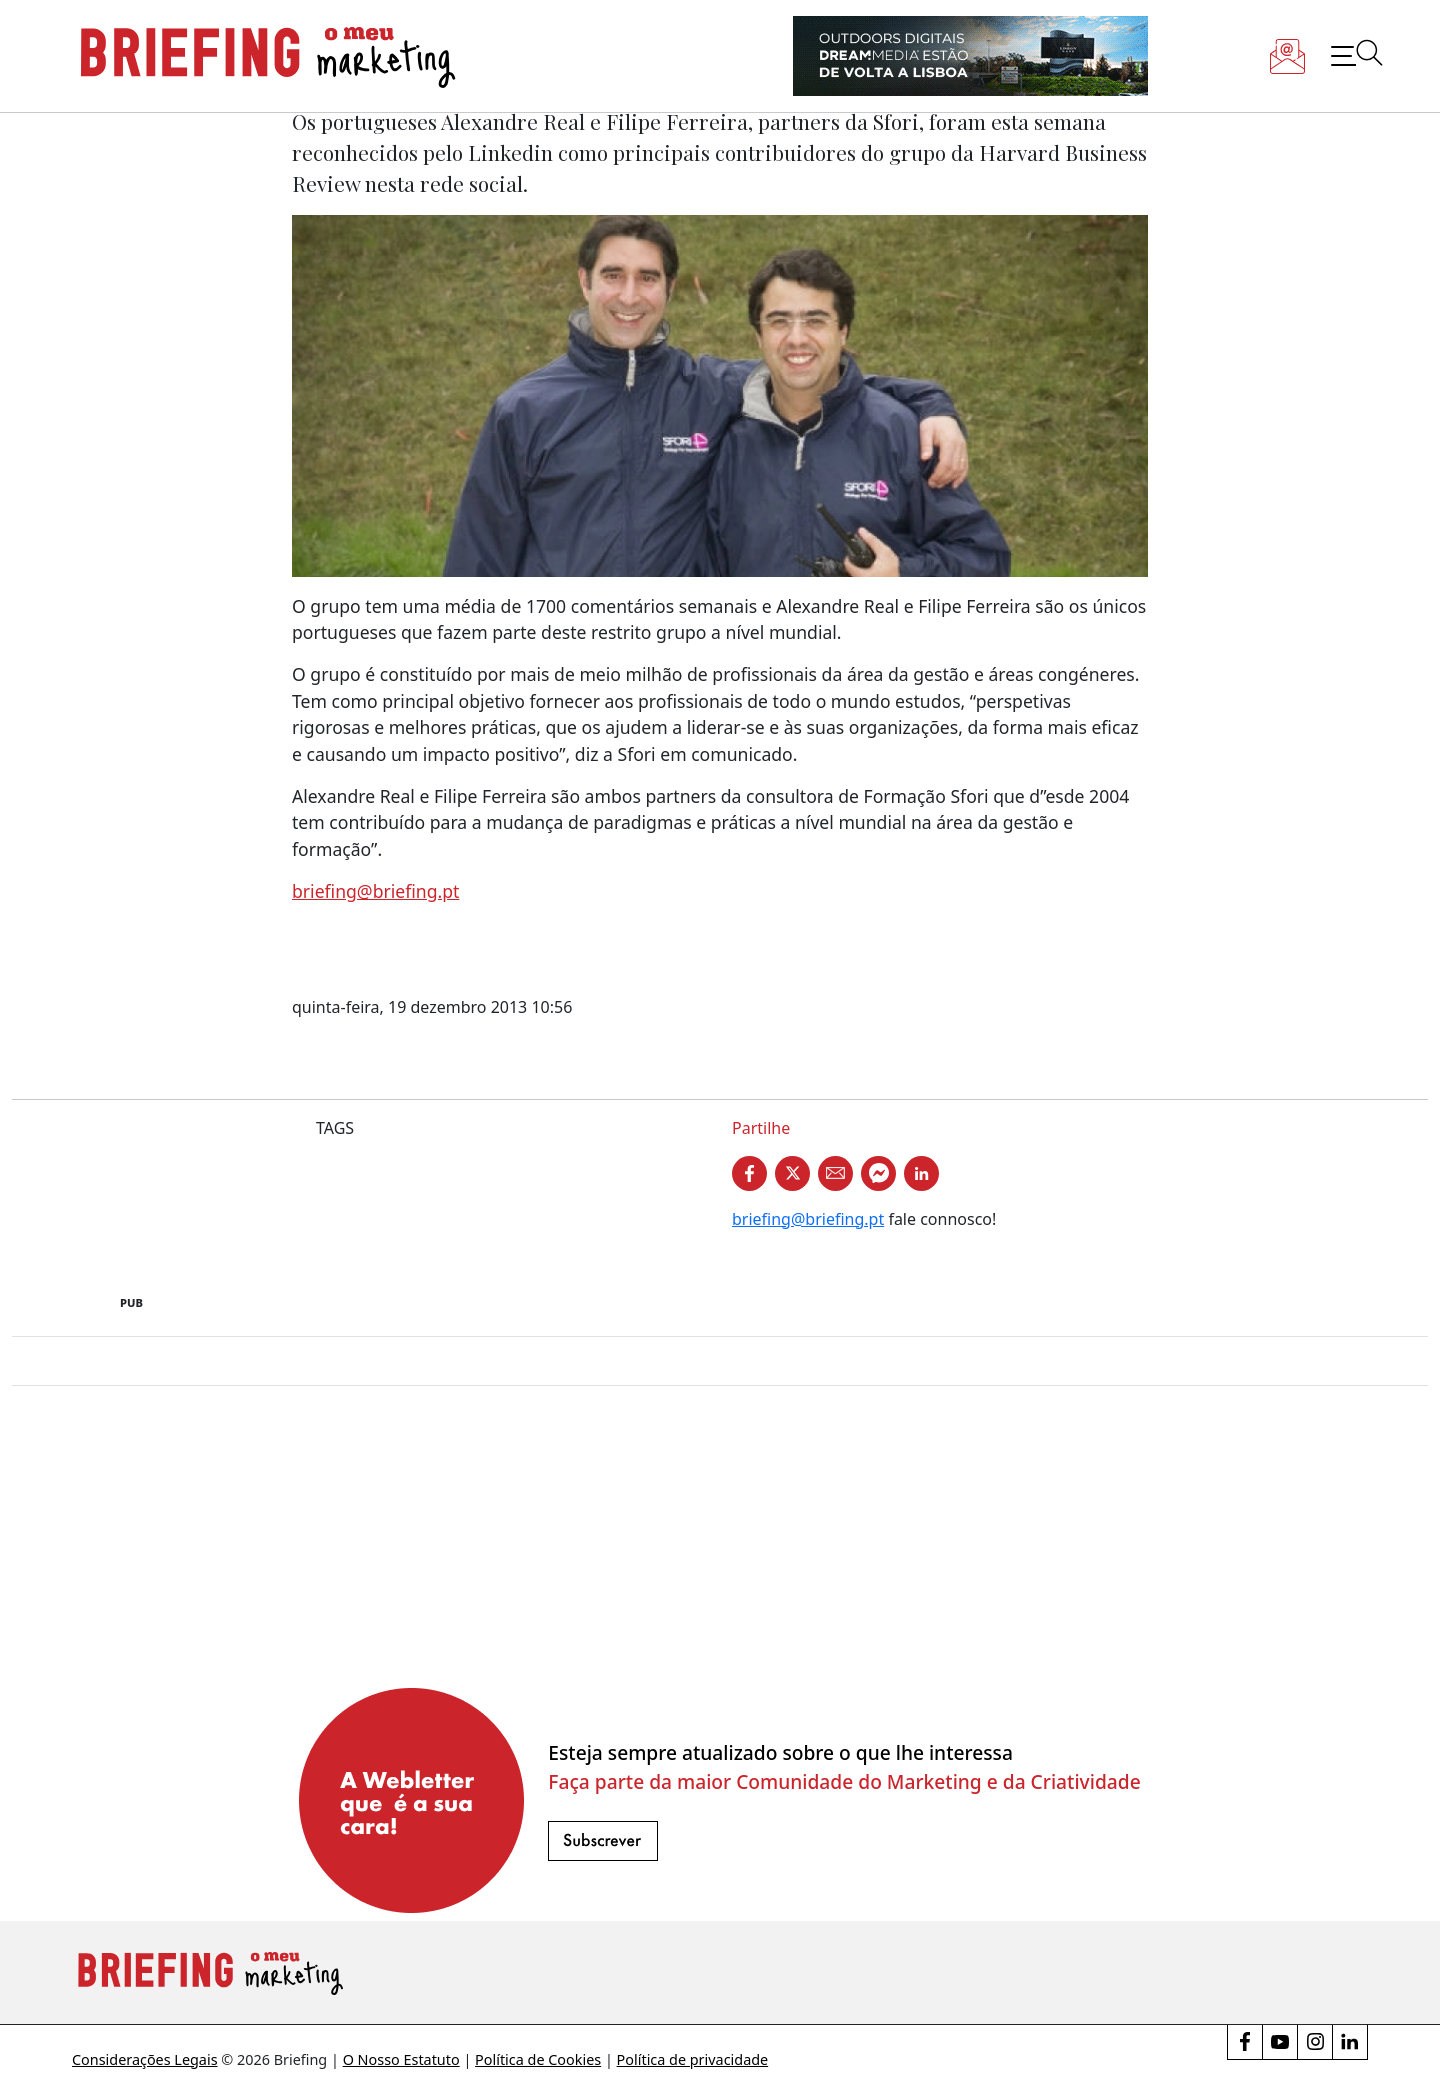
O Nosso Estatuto (401, 2059)
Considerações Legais (145, 2059)
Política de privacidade (693, 2059)
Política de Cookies (538, 2059)
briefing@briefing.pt (375, 891)
